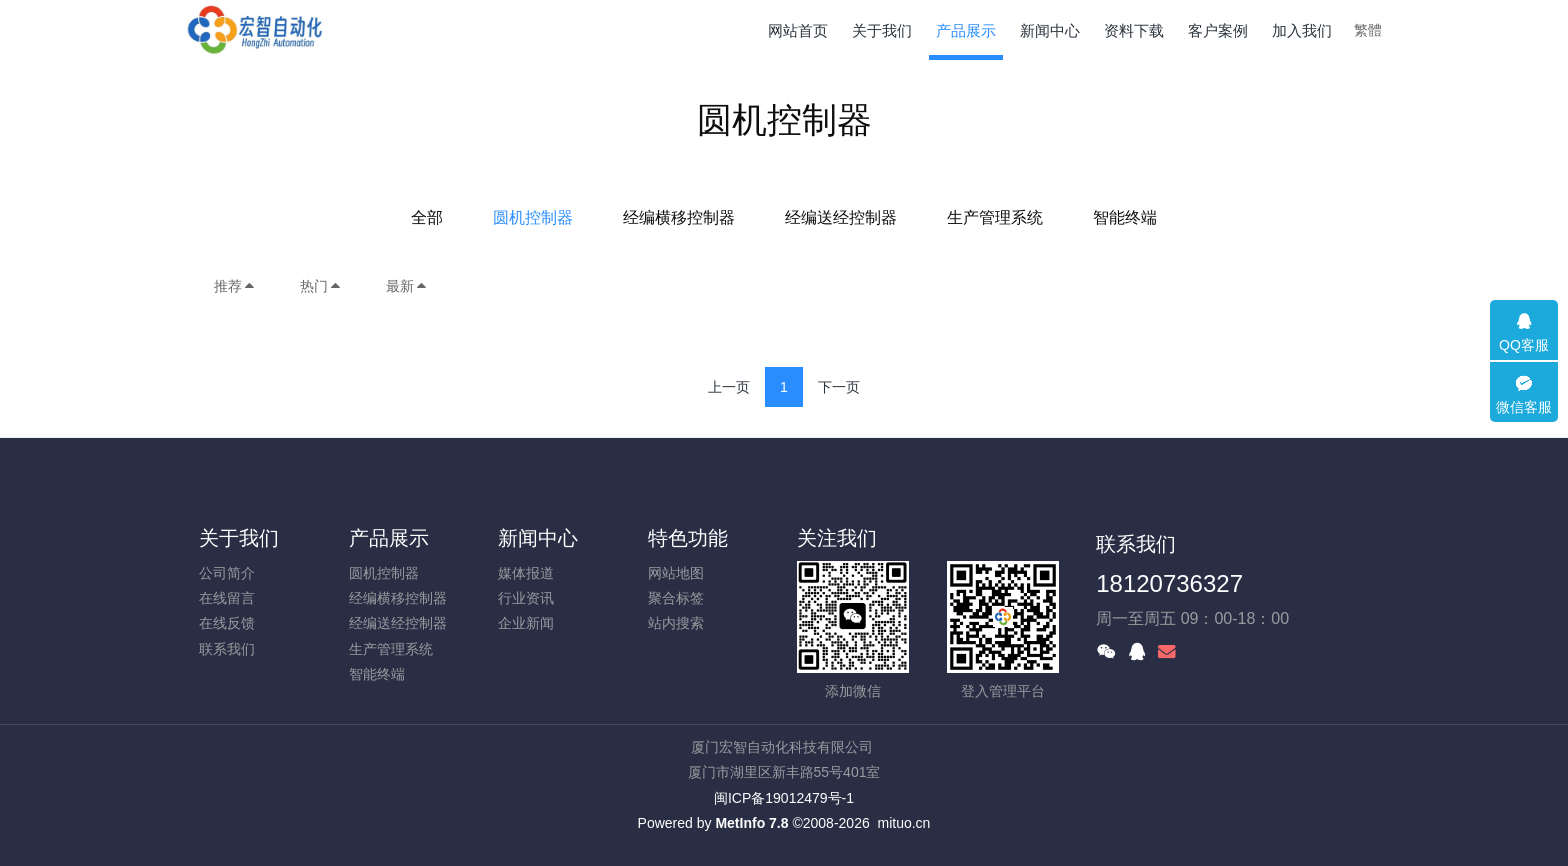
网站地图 (676, 573)
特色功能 (688, 538)
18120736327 (1169, 583)
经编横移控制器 (679, 217)
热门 (321, 286)
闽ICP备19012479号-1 (784, 798)
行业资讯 (526, 598)
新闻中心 (538, 538)
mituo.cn (903, 823)
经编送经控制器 (841, 217)
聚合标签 (676, 598)
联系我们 (227, 649)
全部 (427, 217)
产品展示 (389, 538)
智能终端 (1125, 217)
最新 (407, 286)
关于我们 (239, 538)
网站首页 (798, 30)
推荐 (235, 286)
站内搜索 (676, 623)
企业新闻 (526, 623)
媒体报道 (526, 573)
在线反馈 (227, 623)
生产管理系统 (995, 217)
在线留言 (227, 598)
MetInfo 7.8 (751, 823)
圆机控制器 (533, 217)
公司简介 (227, 573)
